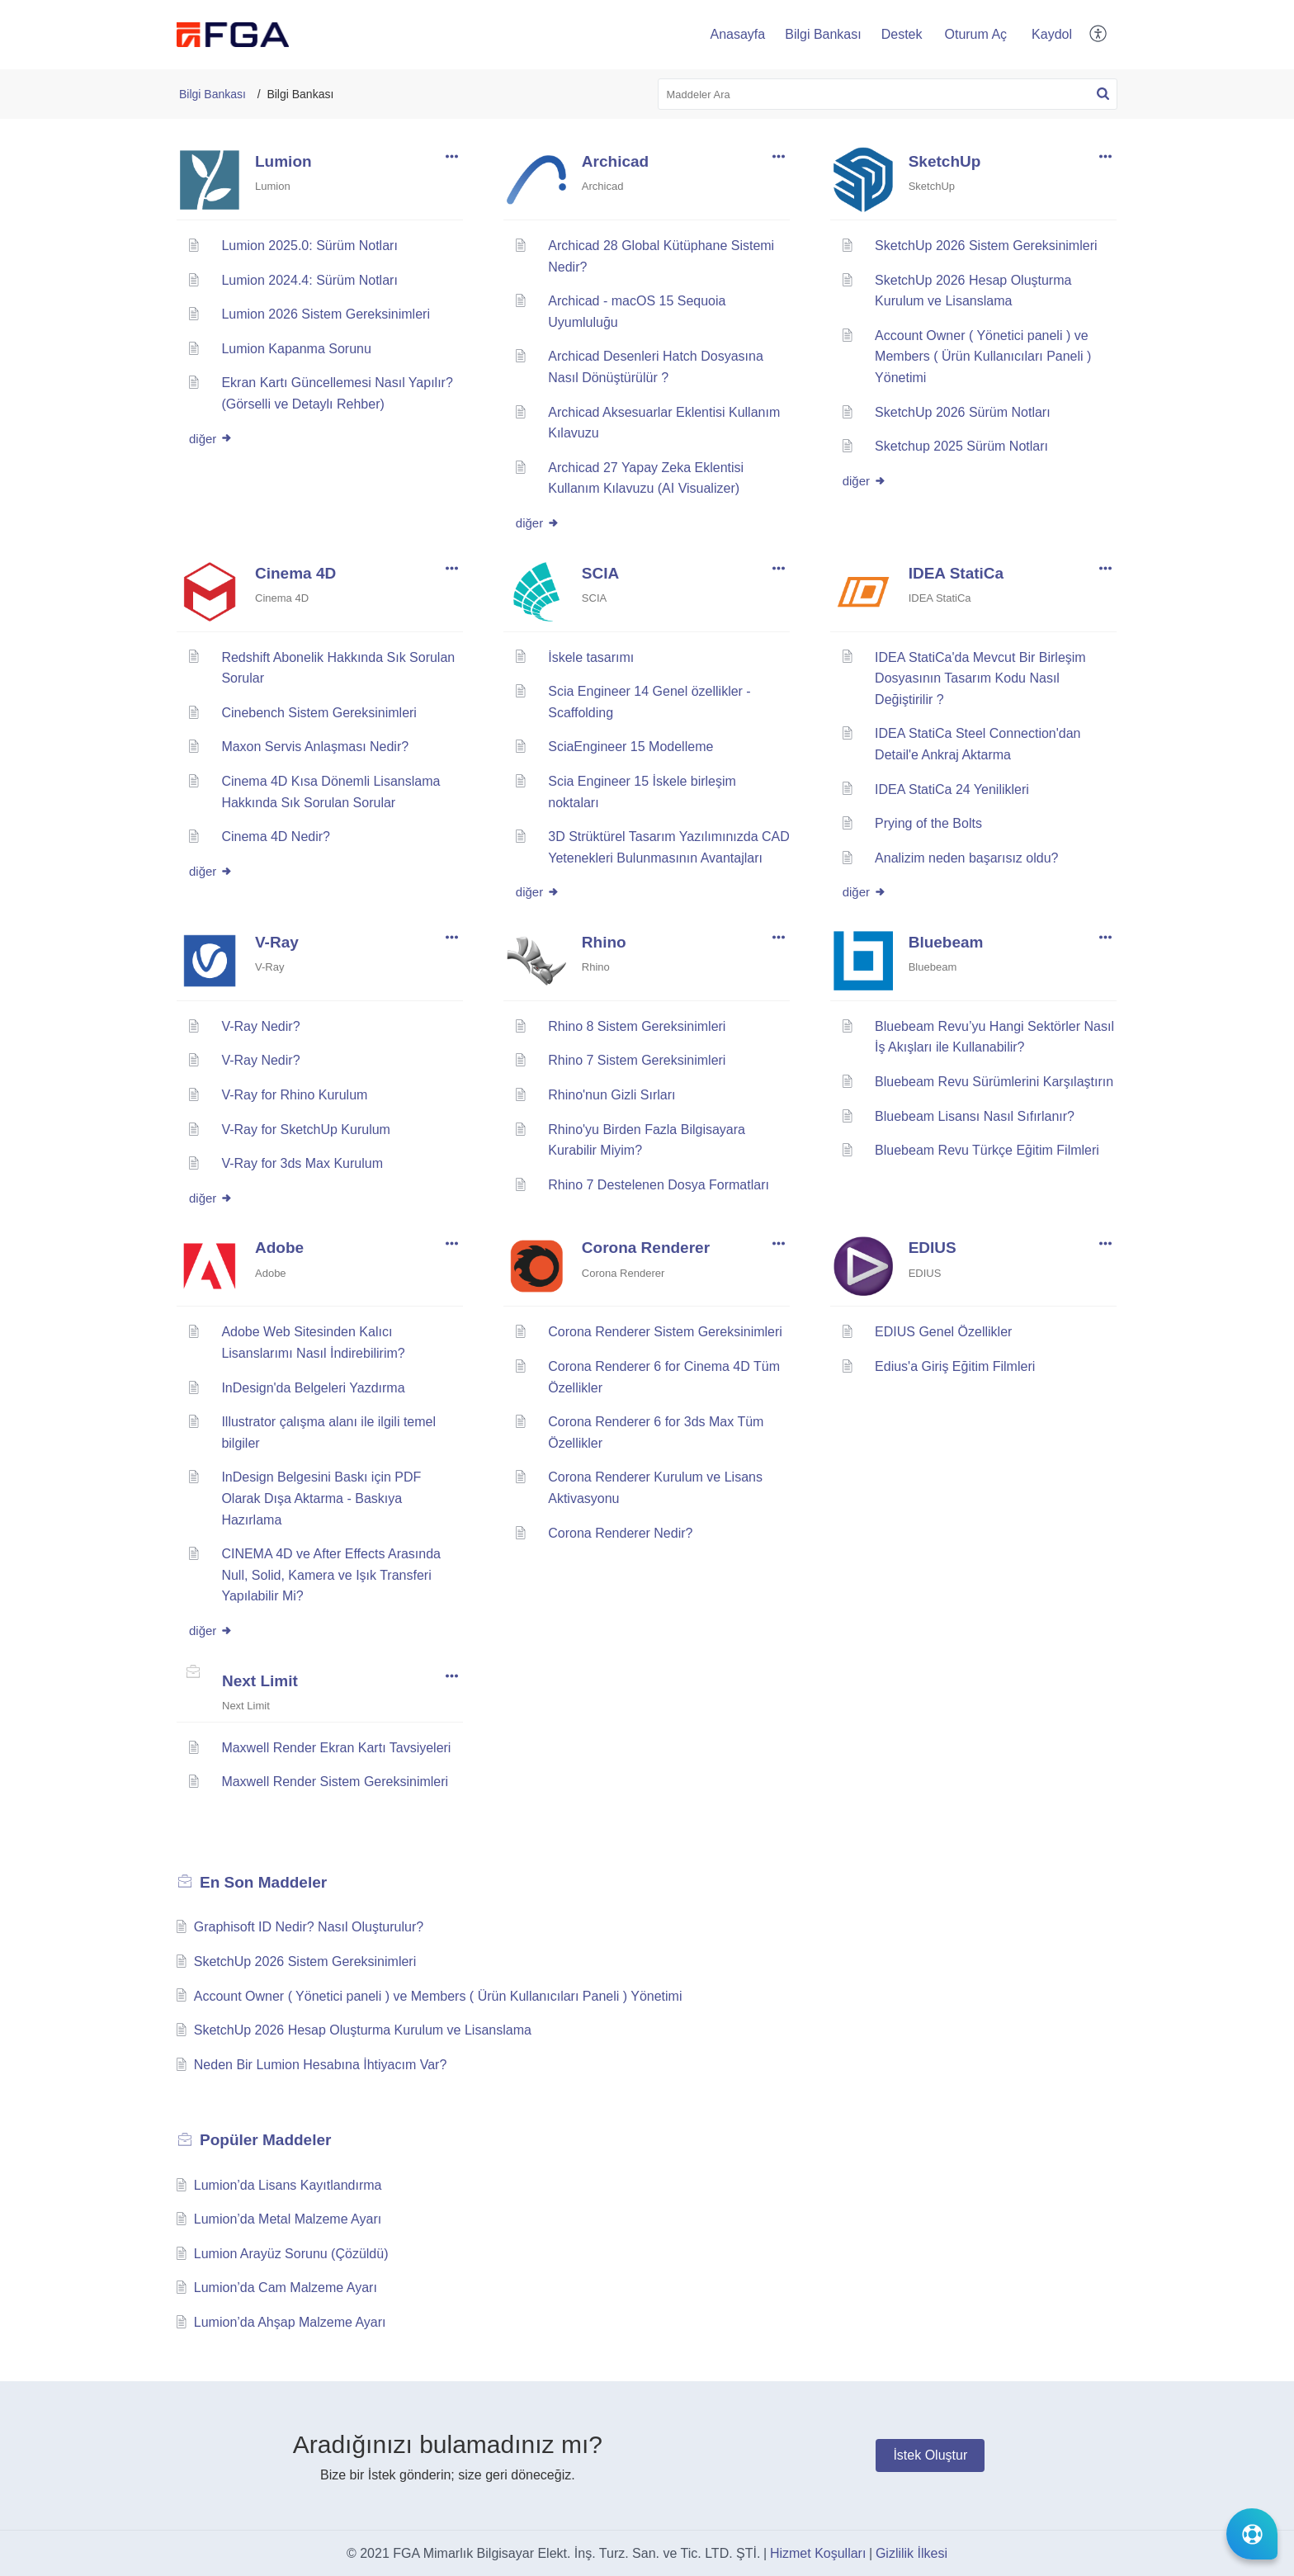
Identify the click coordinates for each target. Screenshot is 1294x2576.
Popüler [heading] (265, 2139)
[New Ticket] (930, 2455)
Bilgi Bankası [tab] (823, 34)
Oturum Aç (976, 34)
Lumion (283, 161)
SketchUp (945, 161)
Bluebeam (946, 942)
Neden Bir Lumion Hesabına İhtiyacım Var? (320, 2065)
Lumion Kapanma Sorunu (296, 349)
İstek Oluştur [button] (930, 2455)
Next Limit (260, 1681)
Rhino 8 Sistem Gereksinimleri (636, 1026)
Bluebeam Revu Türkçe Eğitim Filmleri (987, 1150)
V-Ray (277, 942)
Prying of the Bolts (928, 823)
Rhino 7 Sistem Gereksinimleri (636, 1060)
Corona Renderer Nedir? (620, 1533)
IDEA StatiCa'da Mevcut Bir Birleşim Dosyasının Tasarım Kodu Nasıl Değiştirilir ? (980, 678)
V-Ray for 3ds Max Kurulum (302, 1163)
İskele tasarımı (591, 657)
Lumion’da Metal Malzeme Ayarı (287, 2219)
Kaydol (1052, 34)
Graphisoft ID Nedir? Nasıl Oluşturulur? (308, 1927)
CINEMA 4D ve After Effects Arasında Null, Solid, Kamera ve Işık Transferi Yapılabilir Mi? (331, 1575)
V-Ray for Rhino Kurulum (294, 1095)
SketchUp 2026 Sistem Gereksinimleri (986, 246)
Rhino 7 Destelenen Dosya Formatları (658, 1185)
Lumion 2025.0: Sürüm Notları (309, 246)
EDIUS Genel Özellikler (943, 1332)
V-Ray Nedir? (260, 1026)
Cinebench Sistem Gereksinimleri (319, 713)
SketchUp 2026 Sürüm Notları (963, 412)
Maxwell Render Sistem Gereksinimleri (334, 1782)
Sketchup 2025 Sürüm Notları (961, 446)
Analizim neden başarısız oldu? (966, 858)
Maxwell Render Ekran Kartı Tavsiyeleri (336, 1748)
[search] (888, 94)
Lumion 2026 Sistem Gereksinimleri (325, 314)
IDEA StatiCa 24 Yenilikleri (952, 789)
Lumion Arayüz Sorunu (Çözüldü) (291, 2254)
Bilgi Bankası (212, 94)
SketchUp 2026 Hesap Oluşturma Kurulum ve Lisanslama (362, 2030)
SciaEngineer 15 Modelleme (630, 747)
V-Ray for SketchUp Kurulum (305, 1130)
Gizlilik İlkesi (911, 2553)
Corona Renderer (646, 1247)
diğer (211, 439)
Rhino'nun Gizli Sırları (611, 1095)
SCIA (600, 573)
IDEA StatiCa (956, 573)
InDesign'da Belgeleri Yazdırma (312, 1388)
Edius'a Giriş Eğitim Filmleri (955, 1366)
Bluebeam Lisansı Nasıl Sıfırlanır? (974, 1116)
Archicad (615, 161)
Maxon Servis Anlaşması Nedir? (315, 747)
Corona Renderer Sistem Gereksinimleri (665, 1332)
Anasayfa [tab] (737, 34)
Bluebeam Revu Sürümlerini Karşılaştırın (994, 1082)
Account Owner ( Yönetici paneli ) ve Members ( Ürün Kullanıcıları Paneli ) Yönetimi (983, 356)
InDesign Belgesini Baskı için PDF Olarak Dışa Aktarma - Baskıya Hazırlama (321, 1498)
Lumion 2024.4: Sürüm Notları (309, 280)
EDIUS (932, 1247)
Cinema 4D (295, 573)
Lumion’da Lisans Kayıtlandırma (288, 2185)
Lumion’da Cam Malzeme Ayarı (285, 2288)
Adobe (279, 1247)
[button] (1098, 35)
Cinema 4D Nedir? (275, 837)
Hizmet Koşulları (818, 2553)
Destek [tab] (902, 34)
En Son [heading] (263, 1882)
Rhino (604, 942)
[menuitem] (976, 35)
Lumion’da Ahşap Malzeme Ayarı (290, 2322)
